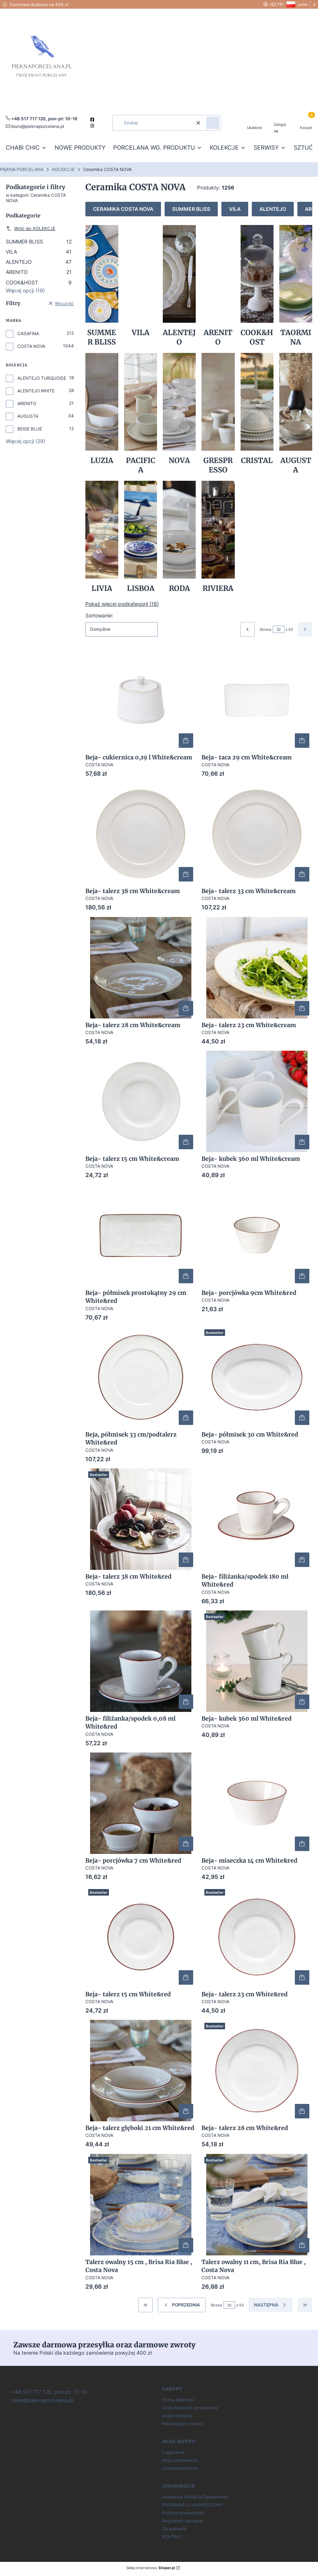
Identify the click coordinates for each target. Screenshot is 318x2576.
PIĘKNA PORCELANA (21, 169)
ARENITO (39, 272)
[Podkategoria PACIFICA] (140, 414)
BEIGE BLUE (29, 429)
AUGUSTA (27, 416)
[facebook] (93, 119)
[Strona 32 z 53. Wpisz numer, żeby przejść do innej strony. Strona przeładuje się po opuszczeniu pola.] (278, 629)
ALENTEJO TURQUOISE (41, 378)
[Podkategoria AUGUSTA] (295, 414)
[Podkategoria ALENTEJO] (179, 286)
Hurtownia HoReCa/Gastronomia (195, 2497)
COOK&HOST (39, 282)
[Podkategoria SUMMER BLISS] (101, 286)
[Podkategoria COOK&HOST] (257, 286)
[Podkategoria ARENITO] (218, 286)
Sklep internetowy (150, 2567)
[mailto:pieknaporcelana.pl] (35, 126)
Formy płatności (178, 2399)
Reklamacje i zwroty (182, 2423)
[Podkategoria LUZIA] (101, 414)
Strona (265, 629)
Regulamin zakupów (182, 2520)
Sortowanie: (99, 615)
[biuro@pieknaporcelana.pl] (41, 2400)
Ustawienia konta (180, 2468)
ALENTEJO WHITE (36, 390)
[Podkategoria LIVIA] (101, 537)
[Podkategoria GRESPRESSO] (218, 414)
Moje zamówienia (180, 2460)
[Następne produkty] (271, 2305)
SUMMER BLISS (39, 241)
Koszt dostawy (177, 2415)
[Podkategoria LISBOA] (140, 537)
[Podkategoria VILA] (140, 286)
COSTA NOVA (31, 346)
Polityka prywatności (183, 2512)
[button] (212, 123)
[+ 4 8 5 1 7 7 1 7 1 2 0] (48, 2391)
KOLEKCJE (63, 169)
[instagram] (93, 126)
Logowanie (173, 2452)
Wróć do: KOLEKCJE (30, 228)
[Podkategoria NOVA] (179, 414)
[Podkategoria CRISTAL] (257, 414)
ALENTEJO (39, 262)
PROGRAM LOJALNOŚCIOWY (192, 2505)
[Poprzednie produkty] (182, 2305)
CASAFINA (28, 333)
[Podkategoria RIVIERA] (218, 537)
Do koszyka (185, 740)
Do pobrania (174, 2528)
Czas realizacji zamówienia (190, 2407)
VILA (39, 252)
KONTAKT (172, 2536)
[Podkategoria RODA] (179, 537)
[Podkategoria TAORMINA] (295, 286)
